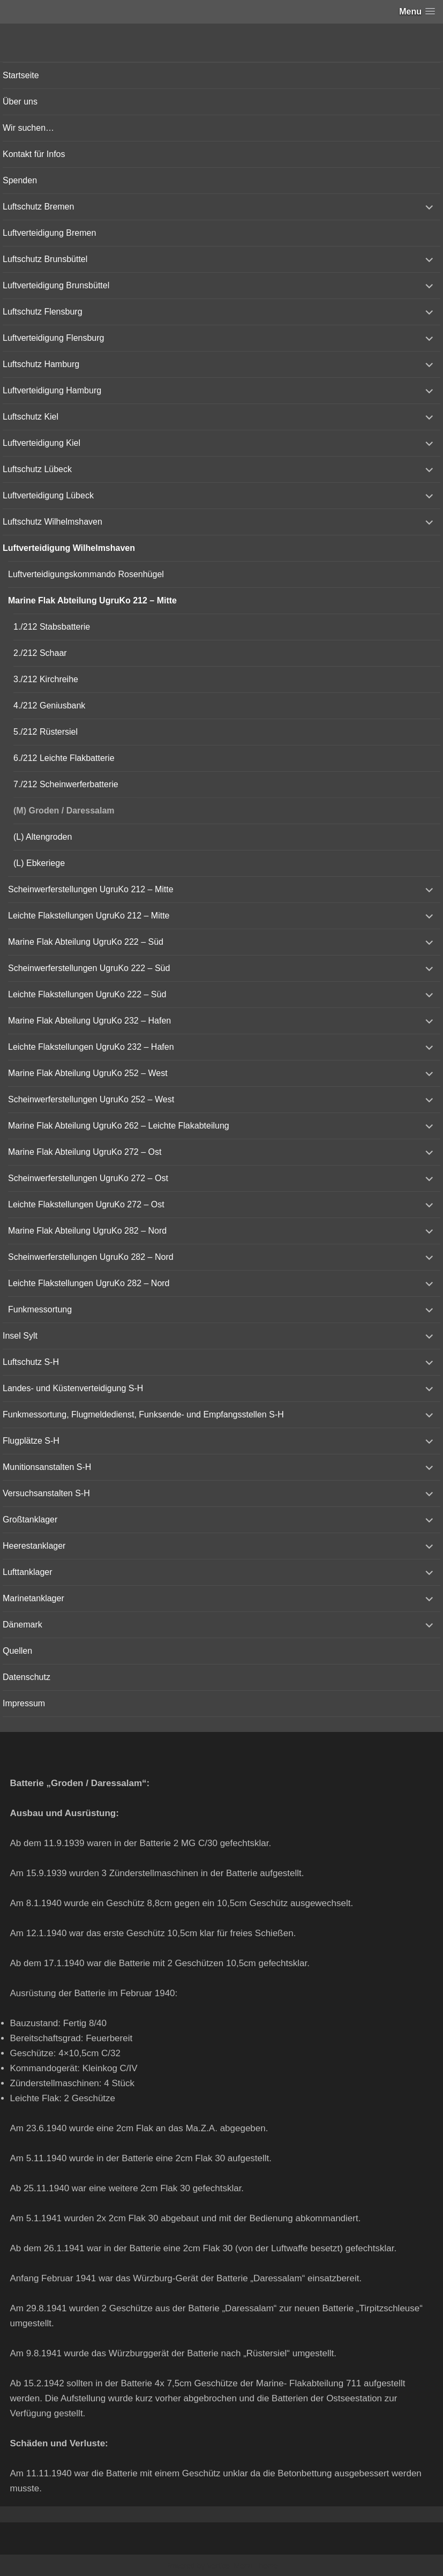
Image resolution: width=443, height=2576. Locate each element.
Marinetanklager (33, 1598)
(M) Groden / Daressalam (64, 810)
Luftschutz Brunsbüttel (45, 259)
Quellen (17, 1650)
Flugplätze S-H (31, 1440)
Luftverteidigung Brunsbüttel (56, 285)
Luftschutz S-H (31, 1362)
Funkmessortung (40, 1309)
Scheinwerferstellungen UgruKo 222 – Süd (89, 968)
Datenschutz (26, 1677)
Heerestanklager (34, 1545)
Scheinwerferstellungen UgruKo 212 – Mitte (91, 889)
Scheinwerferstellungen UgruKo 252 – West (91, 1099)
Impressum (24, 1703)
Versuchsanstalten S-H (46, 1493)
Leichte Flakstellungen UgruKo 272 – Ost (86, 1204)
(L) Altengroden (42, 836)
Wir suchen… (28, 127)
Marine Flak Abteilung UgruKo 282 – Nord (87, 1230)
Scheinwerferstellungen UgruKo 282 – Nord (91, 1256)
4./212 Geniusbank (49, 705)
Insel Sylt (20, 1335)
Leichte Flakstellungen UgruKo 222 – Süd (87, 994)
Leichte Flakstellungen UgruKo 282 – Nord (89, 1283)
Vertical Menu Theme (242, 2566)
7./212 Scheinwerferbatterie (65, 784)
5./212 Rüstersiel (45, 731)
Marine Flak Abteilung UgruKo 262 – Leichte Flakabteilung (118, 1125)
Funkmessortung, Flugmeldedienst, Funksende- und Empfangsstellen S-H (143, 1414)
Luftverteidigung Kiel (41, 442)
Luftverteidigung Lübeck (48, 495)
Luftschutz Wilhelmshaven (52, 521)
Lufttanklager (27, 1572)
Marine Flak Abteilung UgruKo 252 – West (88, 1073)
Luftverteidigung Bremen (49, 232)
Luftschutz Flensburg (42, 311)
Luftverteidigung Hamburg (52, 390)
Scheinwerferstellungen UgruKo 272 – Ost (88, 1178)
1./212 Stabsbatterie (51, 626)
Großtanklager (30, 1519)
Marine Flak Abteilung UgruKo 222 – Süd (85, 941)
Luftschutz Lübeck (37, 469)
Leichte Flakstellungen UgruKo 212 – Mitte (89, 915)
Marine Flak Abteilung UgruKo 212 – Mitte (92, 600)
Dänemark (22, 1624)
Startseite (21, 75)
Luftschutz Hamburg (41, 364)
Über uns (20, 101)
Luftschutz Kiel (30, 416)
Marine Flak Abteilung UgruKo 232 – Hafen (89, 1020)
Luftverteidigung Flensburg (53, 337)
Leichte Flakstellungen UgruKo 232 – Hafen (91, 1046)
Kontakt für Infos (34, 154)
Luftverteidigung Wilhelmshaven (69, 547)
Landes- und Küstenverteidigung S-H (73, 1388)
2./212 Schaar (40, 653)
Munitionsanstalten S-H (47, 1467)
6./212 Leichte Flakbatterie (64, 758)
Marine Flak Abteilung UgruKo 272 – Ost (84, 1151)
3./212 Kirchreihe (45, 679)
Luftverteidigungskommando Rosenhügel (86, 574)
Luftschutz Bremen (38, 206)
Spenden (20, 180)
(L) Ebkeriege (39, 863)
